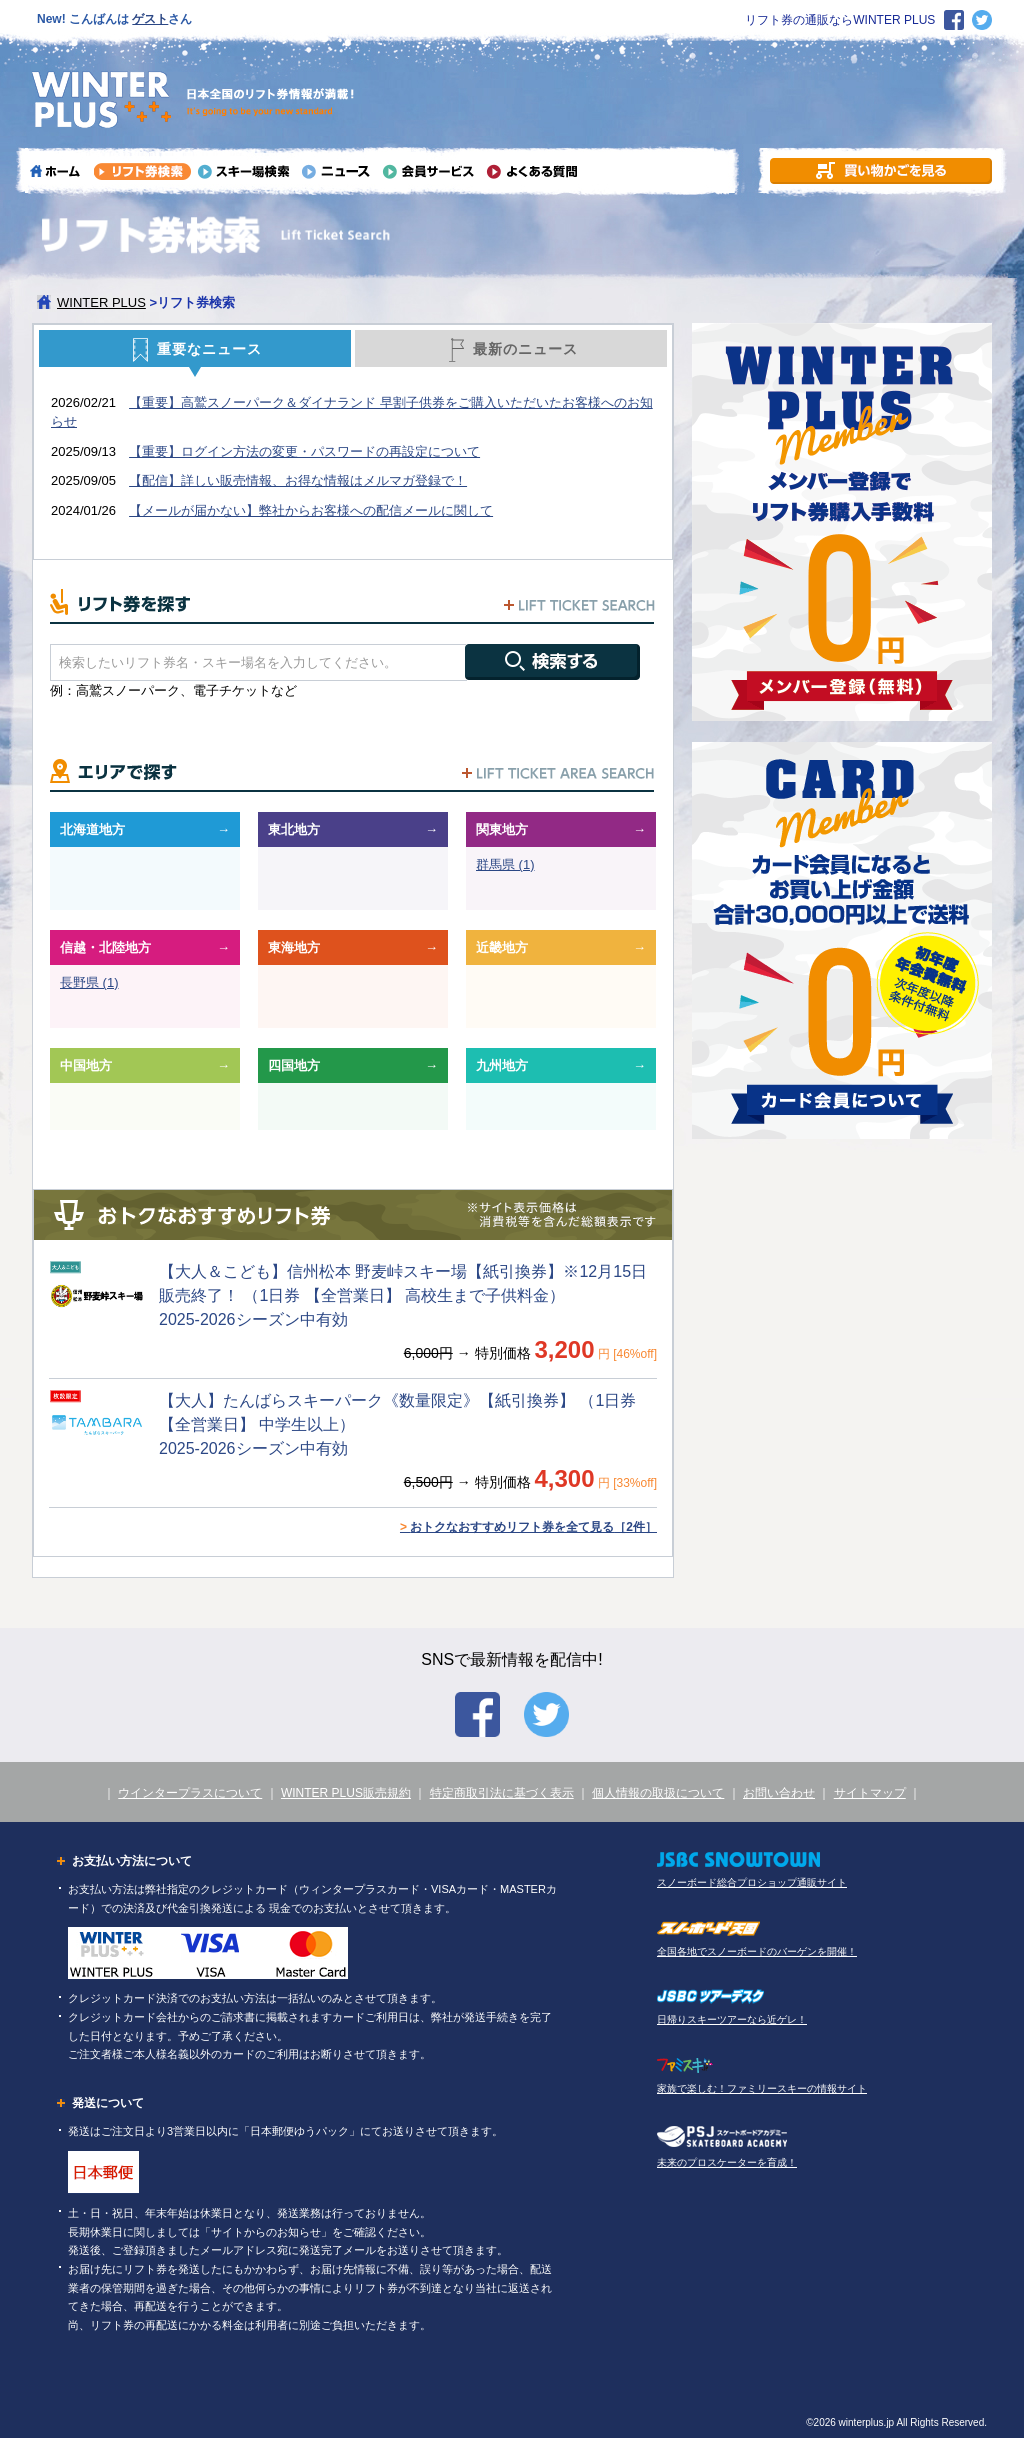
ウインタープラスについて (190, 1793)
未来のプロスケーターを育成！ (727, 2162)
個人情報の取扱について (658, 1793)
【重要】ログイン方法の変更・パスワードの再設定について (304, 451)
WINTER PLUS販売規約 (346, 1793)
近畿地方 (502, 947)
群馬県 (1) (505, 864)
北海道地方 (92, 829)
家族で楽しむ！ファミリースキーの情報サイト (762, 2088)
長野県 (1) (89, 982)
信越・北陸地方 (105, 947)
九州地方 (502, 1065)
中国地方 (86, 1065)
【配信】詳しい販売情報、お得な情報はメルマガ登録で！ (298, 480)
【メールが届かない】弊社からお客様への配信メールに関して (311, 510)
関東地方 (502, 829)
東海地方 (294, 947)
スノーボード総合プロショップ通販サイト (752, 1882)
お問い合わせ (779, 1793)
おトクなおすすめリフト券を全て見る (528, 1527)
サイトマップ (870, 1793)
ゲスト (150, 19)
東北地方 (294, 829)
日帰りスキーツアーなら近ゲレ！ (732, 2019)
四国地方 (294, 1065)
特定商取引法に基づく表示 (502, 1793)
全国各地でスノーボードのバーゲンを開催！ (757, 1951)
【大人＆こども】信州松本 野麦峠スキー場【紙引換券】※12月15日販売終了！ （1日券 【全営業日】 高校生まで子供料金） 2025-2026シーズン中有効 (403, 1295)
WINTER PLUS (101, 302)
